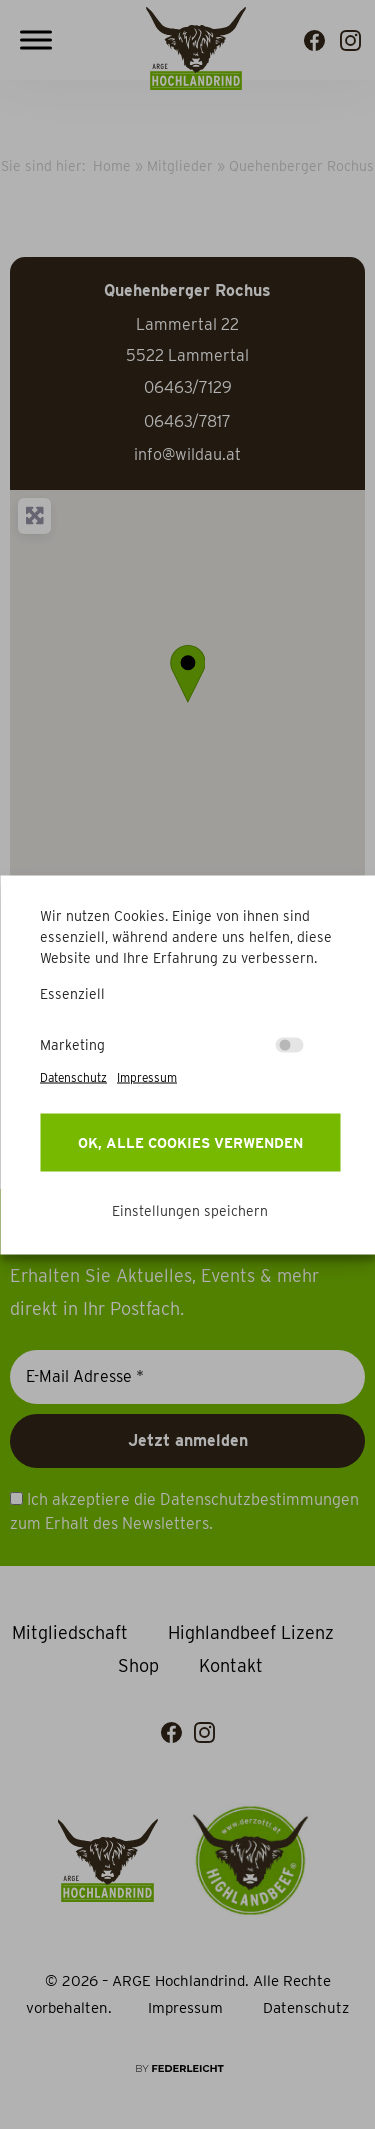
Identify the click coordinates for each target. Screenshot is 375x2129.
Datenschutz (73, 1076)
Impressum (147, 1076)
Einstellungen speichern (190, 1210)
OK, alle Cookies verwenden (190, 1142)
